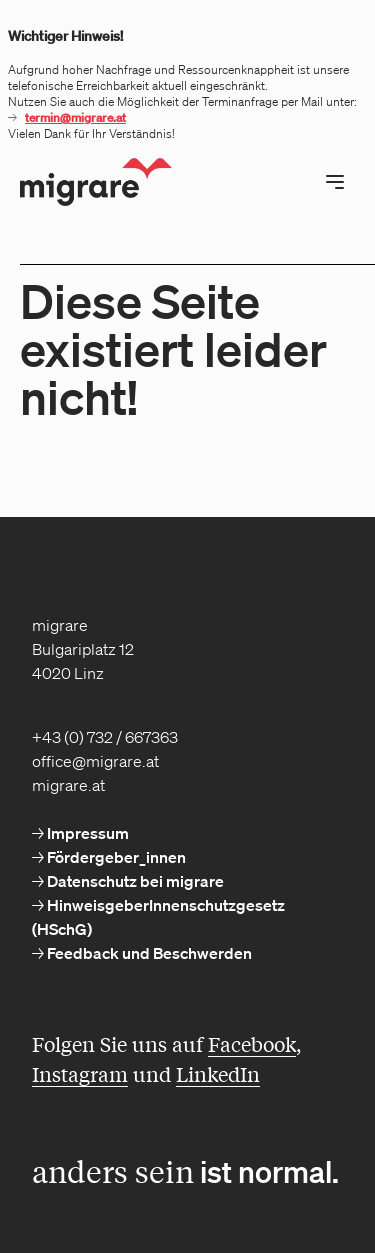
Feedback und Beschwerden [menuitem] (148, 953)
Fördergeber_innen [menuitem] (115, 857)
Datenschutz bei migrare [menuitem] (134, 881)
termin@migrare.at (75, 117)
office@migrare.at (95, 761)
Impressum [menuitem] (86, 833)
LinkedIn (218, 1073)
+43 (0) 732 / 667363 (105, 737)
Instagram (80, 1073)
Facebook (252, 1043)
